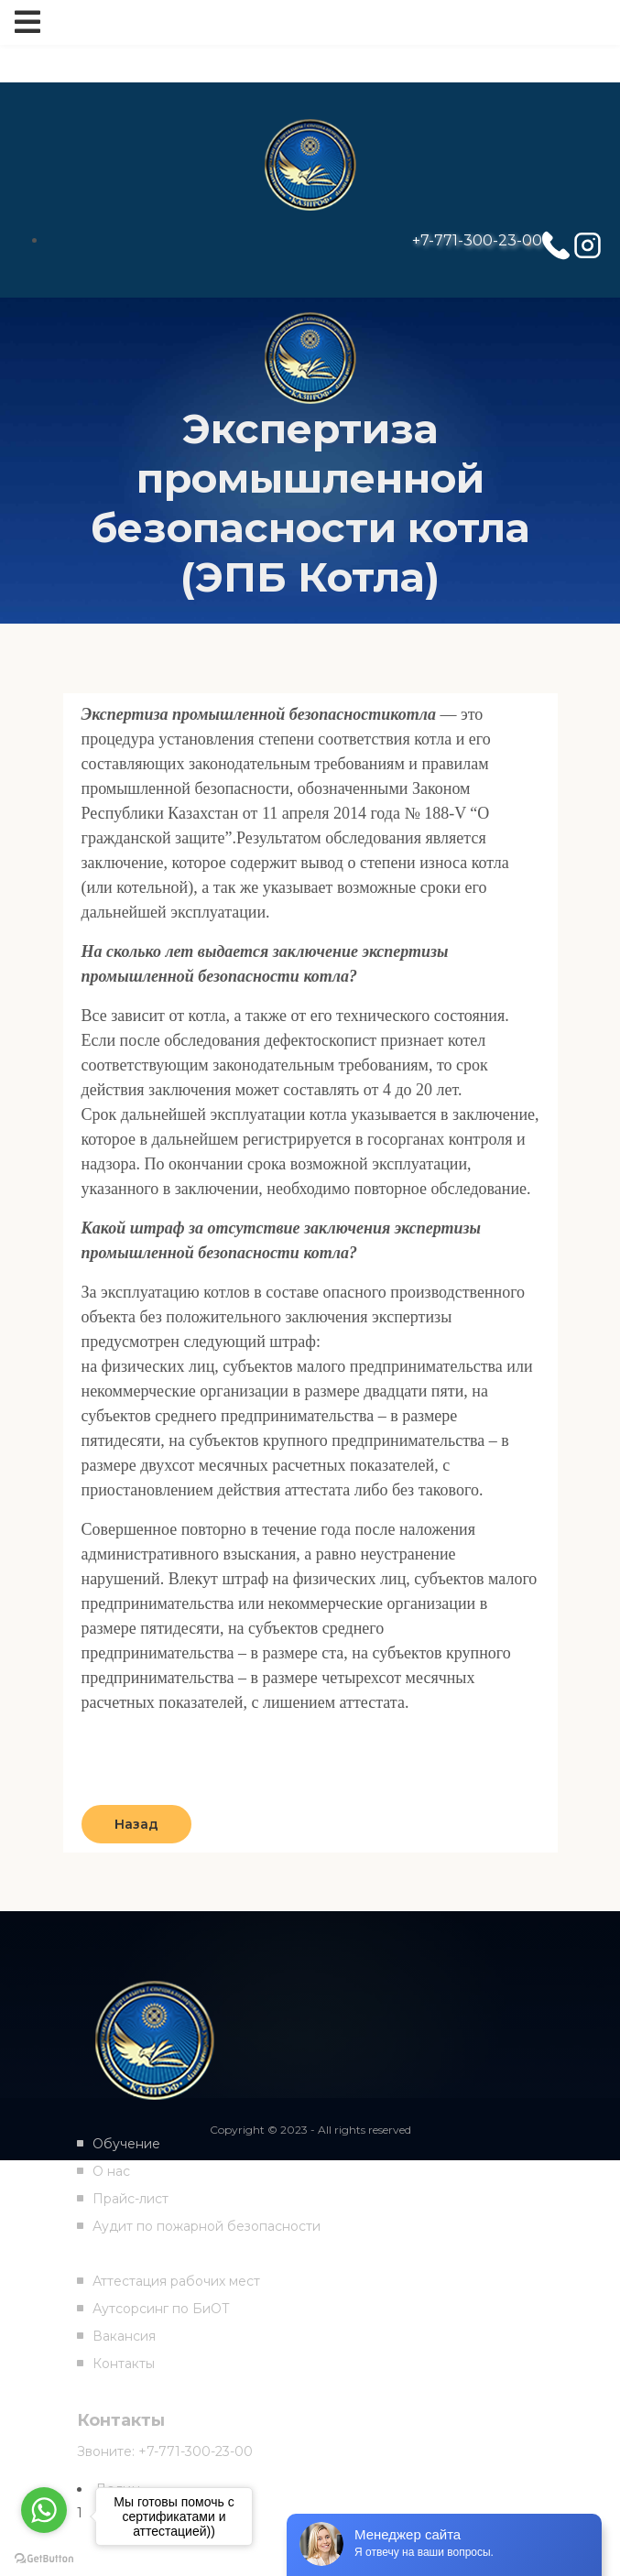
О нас (111, 2171)
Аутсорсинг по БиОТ (161, 2308)
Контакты (123, 2363)
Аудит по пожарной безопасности (206, 2226)
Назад (136, 1824)
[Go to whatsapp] (44, 2510)
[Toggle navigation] (27, 22)
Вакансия (124, 2336)
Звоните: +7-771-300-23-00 (165, 2451)
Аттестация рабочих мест (176, 2281)
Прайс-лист (130, 2198)
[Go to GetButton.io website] (44, 2557)
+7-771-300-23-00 (477, 240)
